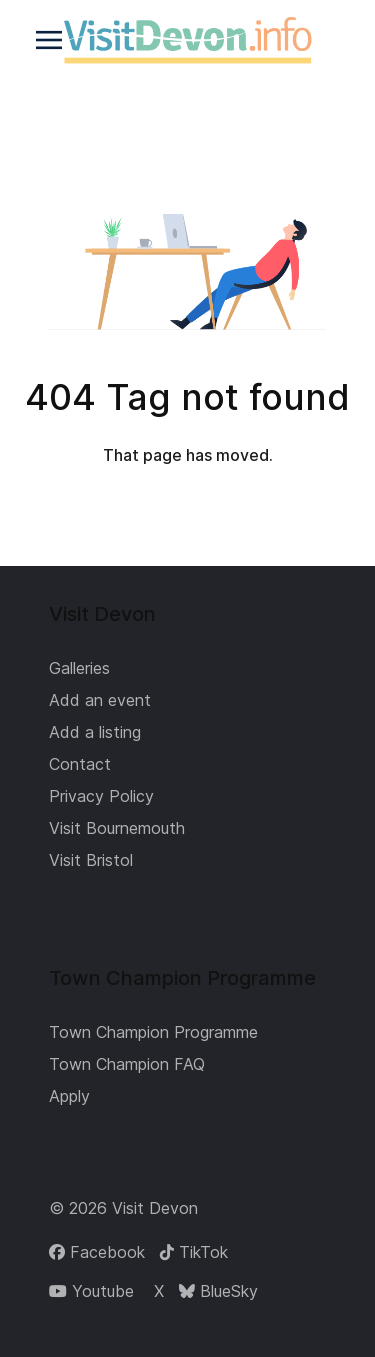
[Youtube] (91, 1291)
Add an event (100, 700)
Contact (80, 764)
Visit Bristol (91, 860)
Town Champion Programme (153, 1032)
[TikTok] (194, 1252)
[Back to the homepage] (187, 40)
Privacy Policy (101, 796)
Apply (69, 1096)
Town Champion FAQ (127, 1064)
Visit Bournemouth (117, 828)
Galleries (79, 668)
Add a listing (95, 732)
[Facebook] (97, 1252)
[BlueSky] (218, 1291)
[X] (156, 1291)
